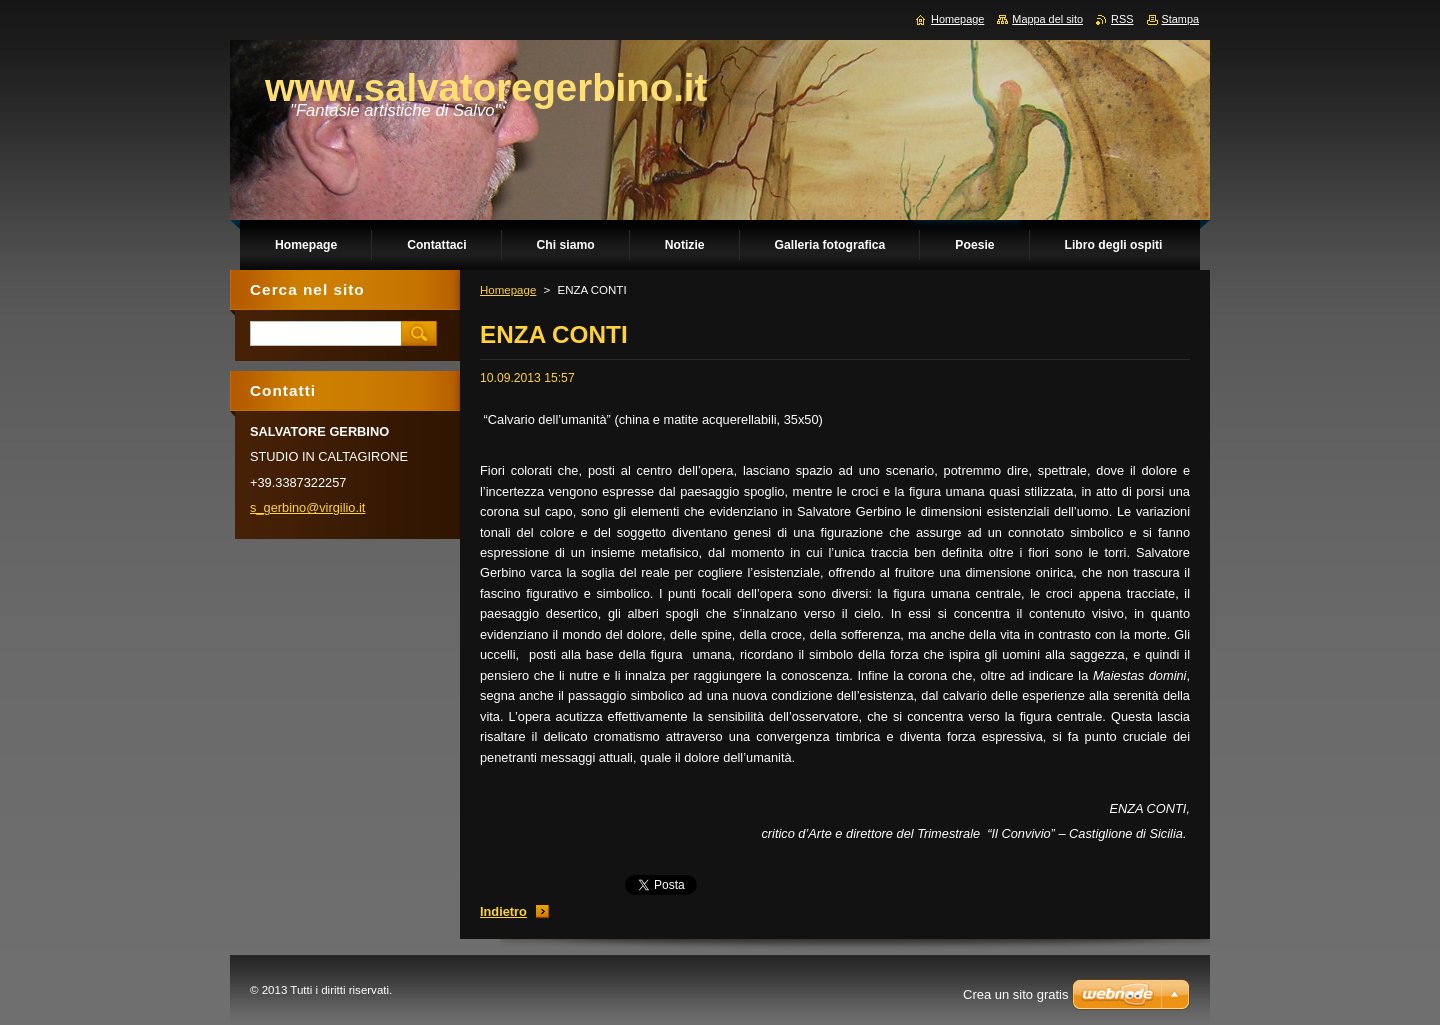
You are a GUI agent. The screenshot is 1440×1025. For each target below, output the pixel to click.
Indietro (503, 911)
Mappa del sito (1047, 19)
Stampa (1180, 19)
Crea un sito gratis (1016, 994)
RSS (1122, 19)
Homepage (508, 290)
